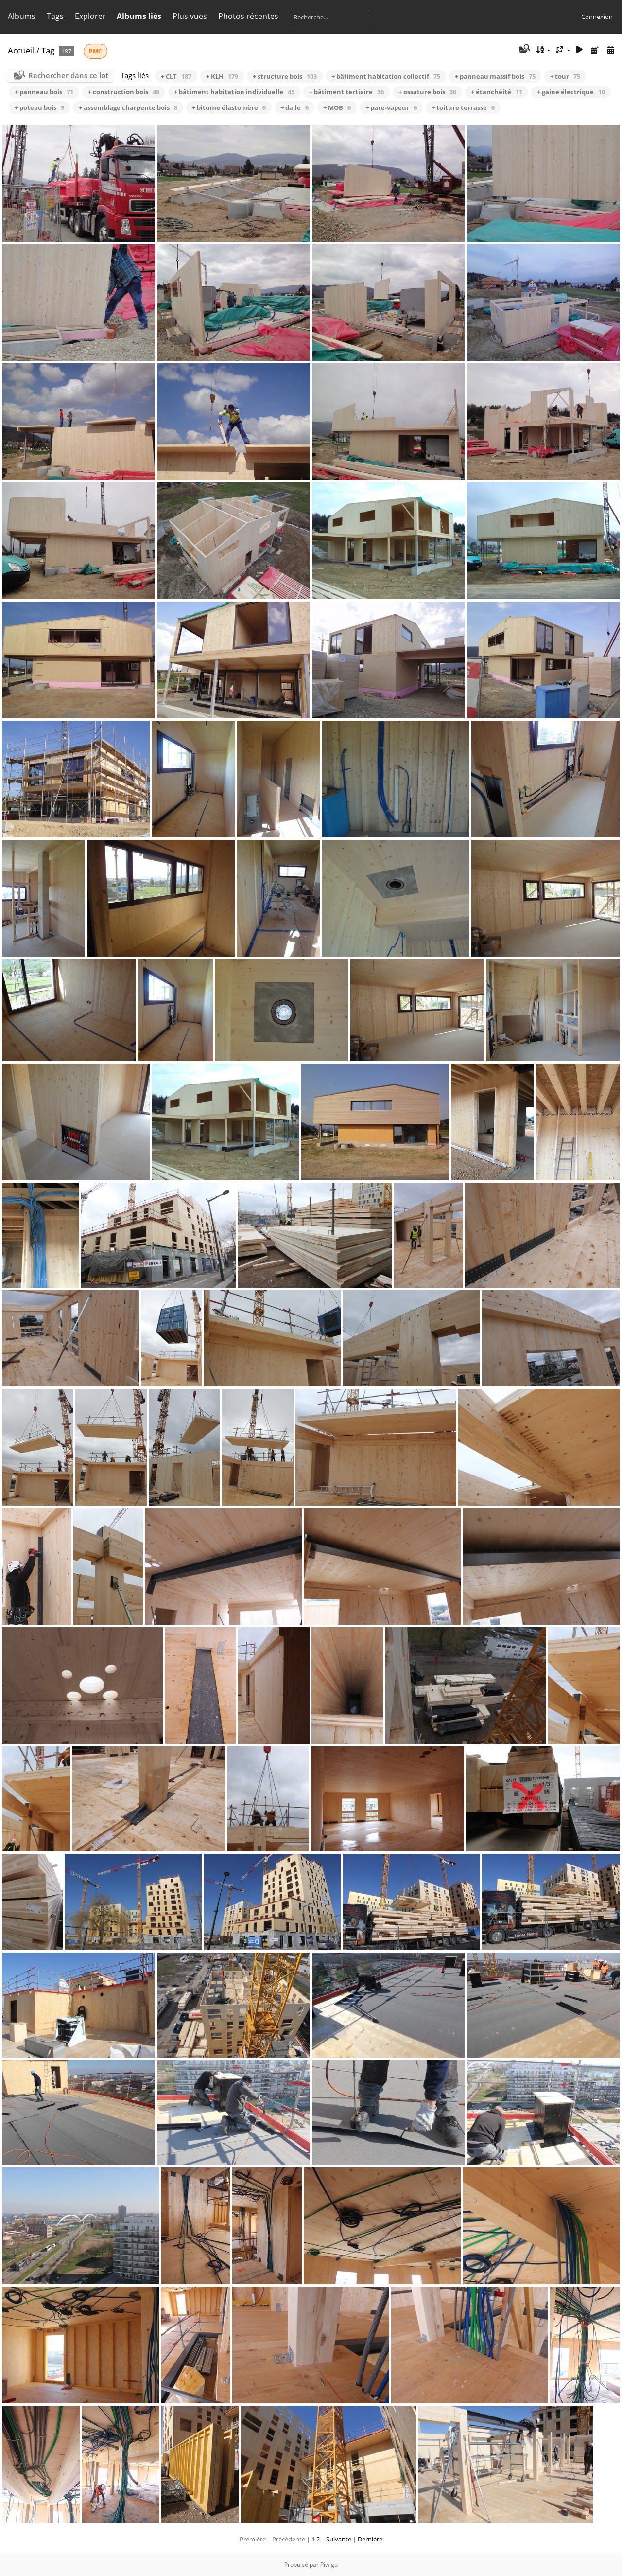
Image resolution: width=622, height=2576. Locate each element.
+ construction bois (123, 92)
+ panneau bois (44, 92)
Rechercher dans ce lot (68, 75)
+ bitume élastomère (229, 107)
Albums (21, 16)
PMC (95, 51)
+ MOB (337, 107)
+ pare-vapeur (391, 107)
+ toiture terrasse (463, 107)
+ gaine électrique (571, 92)
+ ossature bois (427, 92)
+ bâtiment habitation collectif (385, 76)
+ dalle (294, 107)
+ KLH (222, 76)
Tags (55, 16)
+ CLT (176, 76)
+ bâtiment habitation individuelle (234, 92)
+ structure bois (285, 76)
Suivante (338, 2539)
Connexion (597, 16)
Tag (47, 50)
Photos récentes (248, 16)
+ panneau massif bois (495, 76)
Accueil (21, 50)
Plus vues (190, 16)
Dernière (370, 2539)
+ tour (565, 76)
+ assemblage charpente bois (128, 107)
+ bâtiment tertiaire (346, 92)
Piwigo (329, 2564)
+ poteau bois (39, 107)
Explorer (90, 16)
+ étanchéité (496, 92)
